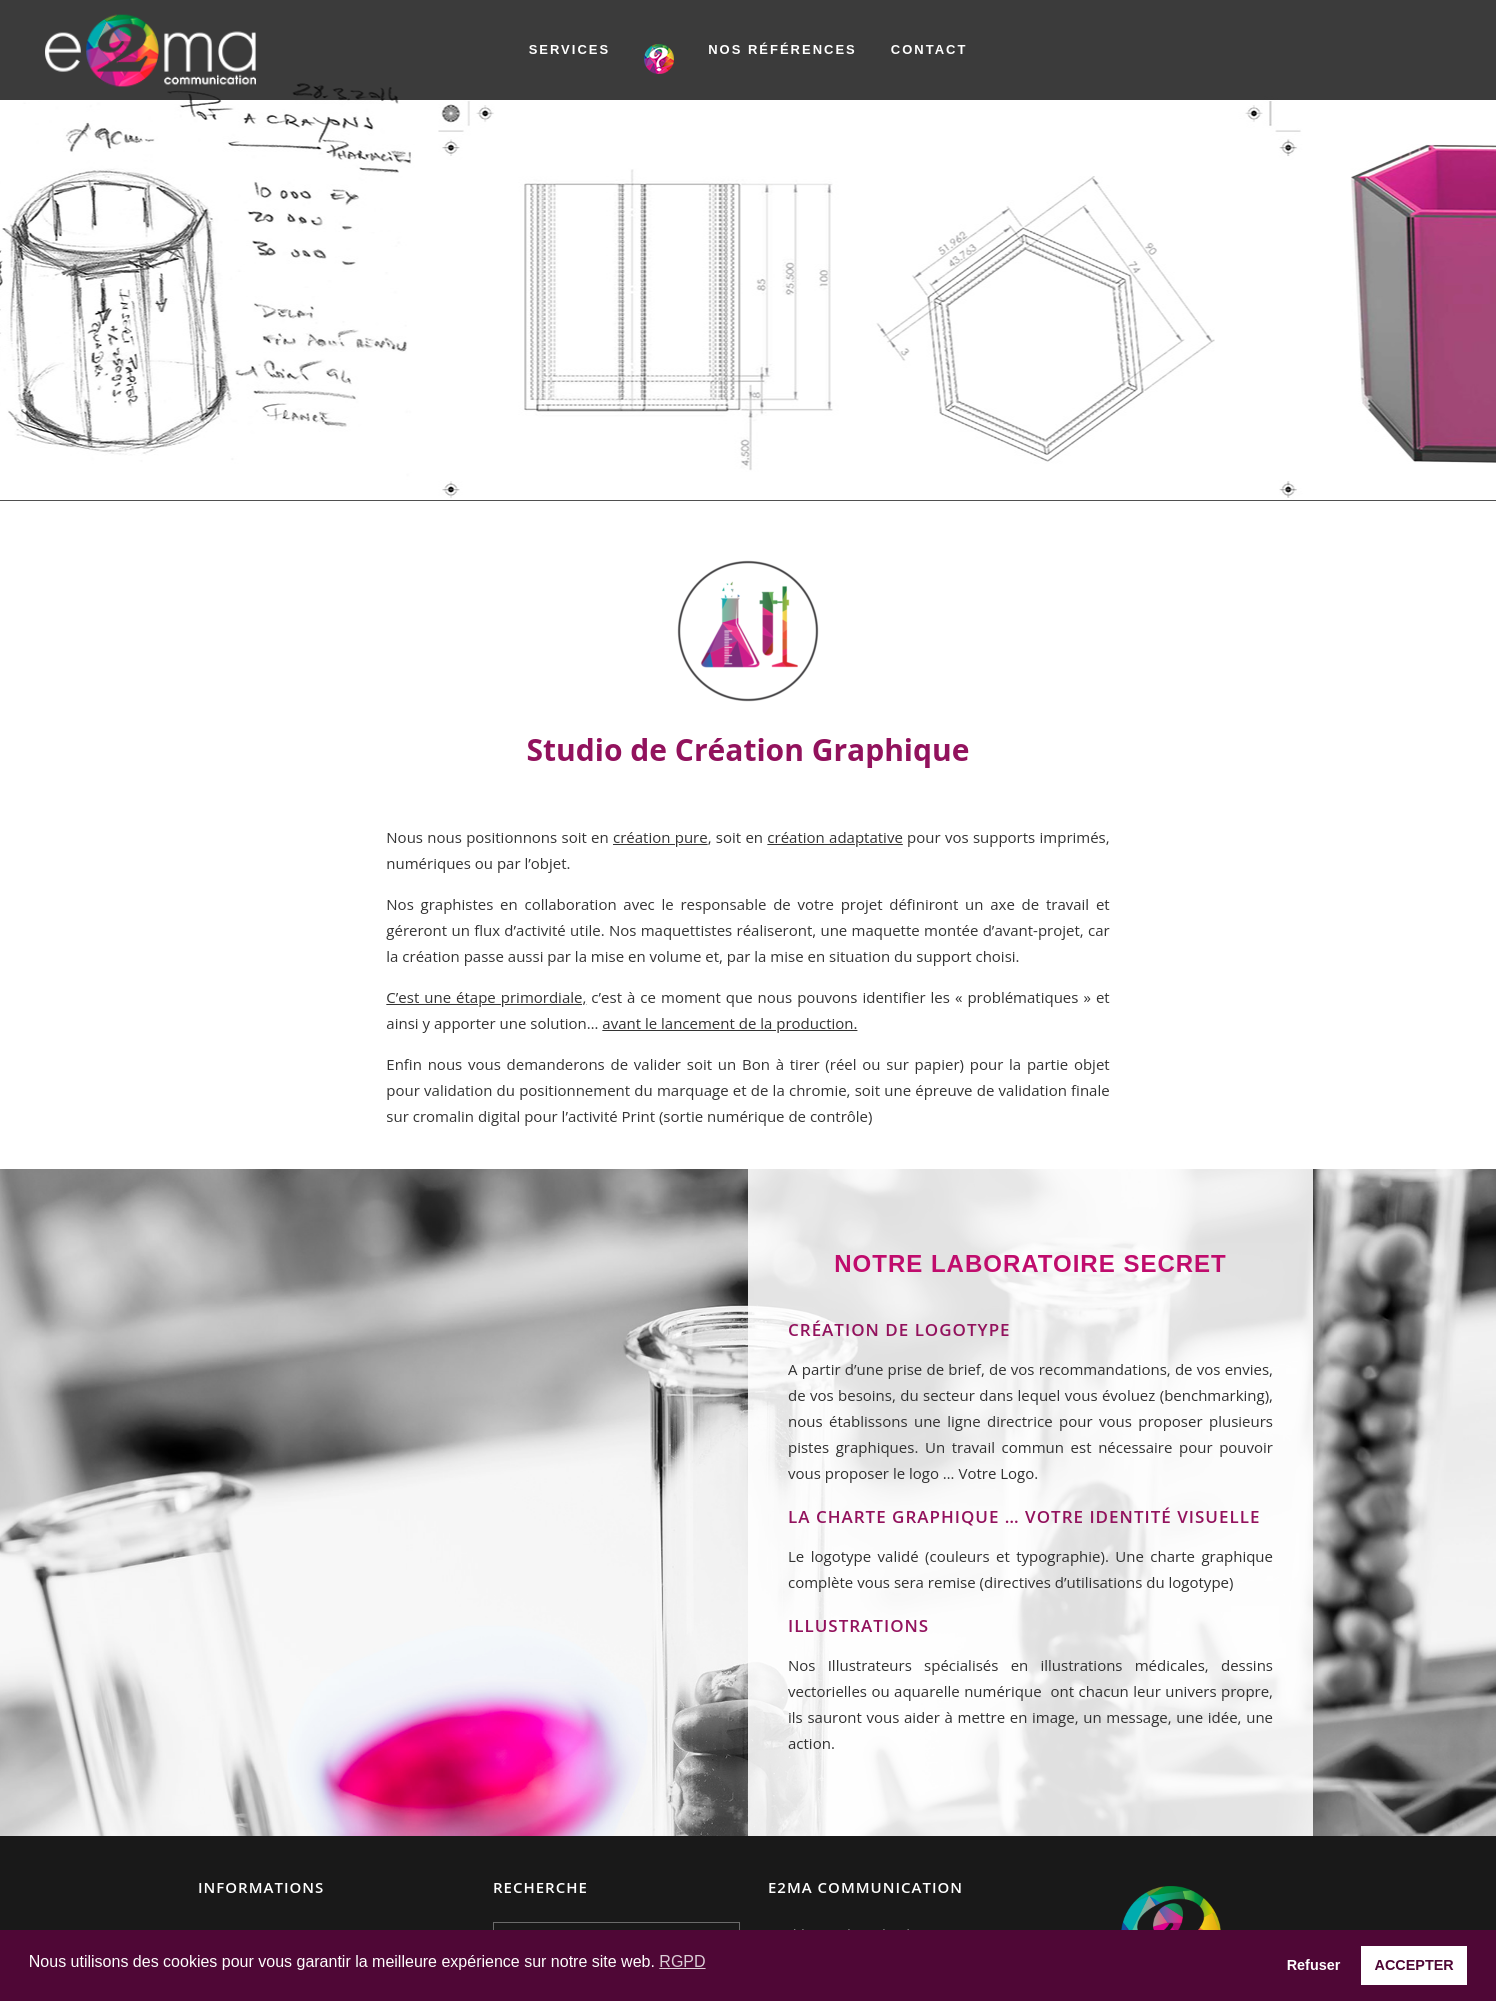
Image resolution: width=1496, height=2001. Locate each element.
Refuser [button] (1314, 1965)
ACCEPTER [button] (1414, 1965)
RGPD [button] (682, 1961)
